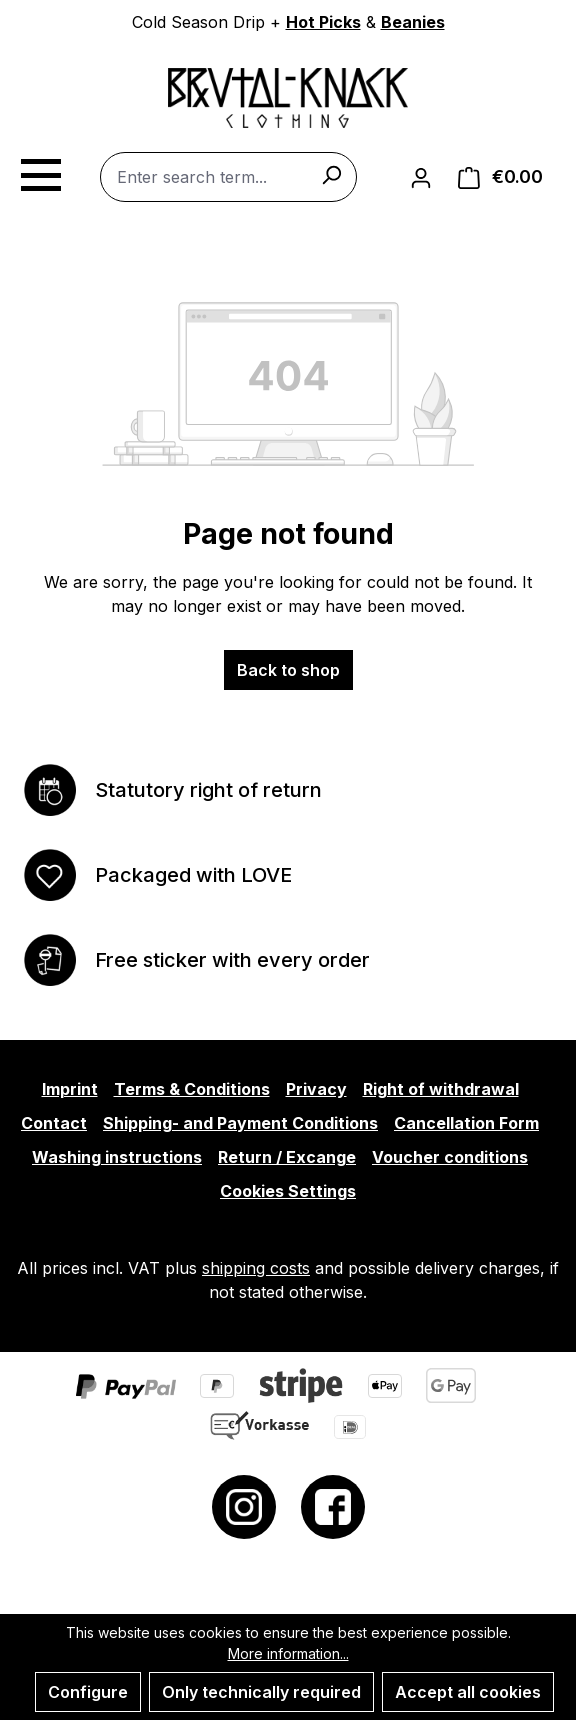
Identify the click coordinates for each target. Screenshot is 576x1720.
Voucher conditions (450, 1157)
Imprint (70, 1089)
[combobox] (228, 177)
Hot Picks (323, 22)
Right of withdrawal (441, 1089)
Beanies (413, 22)
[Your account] (421, 177)
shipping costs (256, 1268)
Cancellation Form (466, 1123)
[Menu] (40, 172)
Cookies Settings (288, 1191)
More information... (288, 1653)
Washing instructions (117, 1157)
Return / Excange (287, 1157)
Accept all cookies (468, 1692)
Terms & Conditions (192, 1089)
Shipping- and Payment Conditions (240, 1123)
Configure (88, 1692)
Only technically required (261, 1692)
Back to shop (288, 670)
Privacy (316, 1089)
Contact (54, 1123)
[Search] (331, 174)
